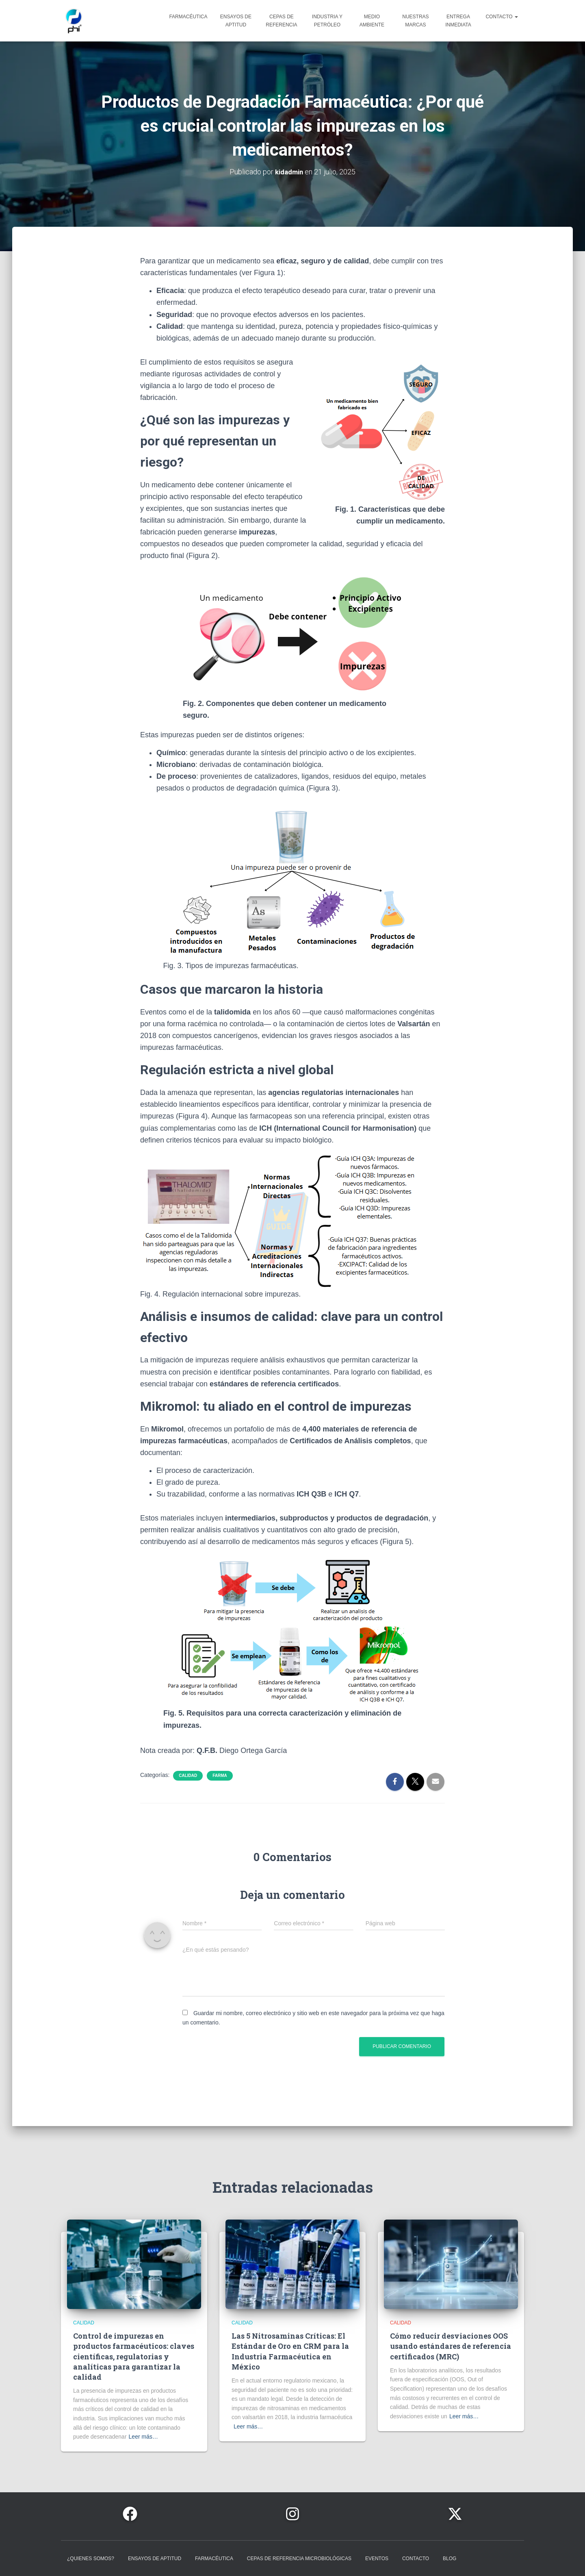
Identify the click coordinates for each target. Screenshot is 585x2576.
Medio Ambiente (372, 24)
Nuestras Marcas (415, 24)
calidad (188, 1781)
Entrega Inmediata (458, 24)
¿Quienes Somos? (90, 2558)
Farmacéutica (188, 20)
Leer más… (143, 2436)
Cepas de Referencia (281, 24)
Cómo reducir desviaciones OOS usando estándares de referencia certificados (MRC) (450, 2346)
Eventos (376, 2558)
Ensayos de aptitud (235, 24)
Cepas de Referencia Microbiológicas (299, 2558)
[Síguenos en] (130, 2513)
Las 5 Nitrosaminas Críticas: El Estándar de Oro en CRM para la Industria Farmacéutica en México (290, 2351)
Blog (449, 2558)
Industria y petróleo (327, 24)
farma (219, 1781)
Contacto (501, 20)
